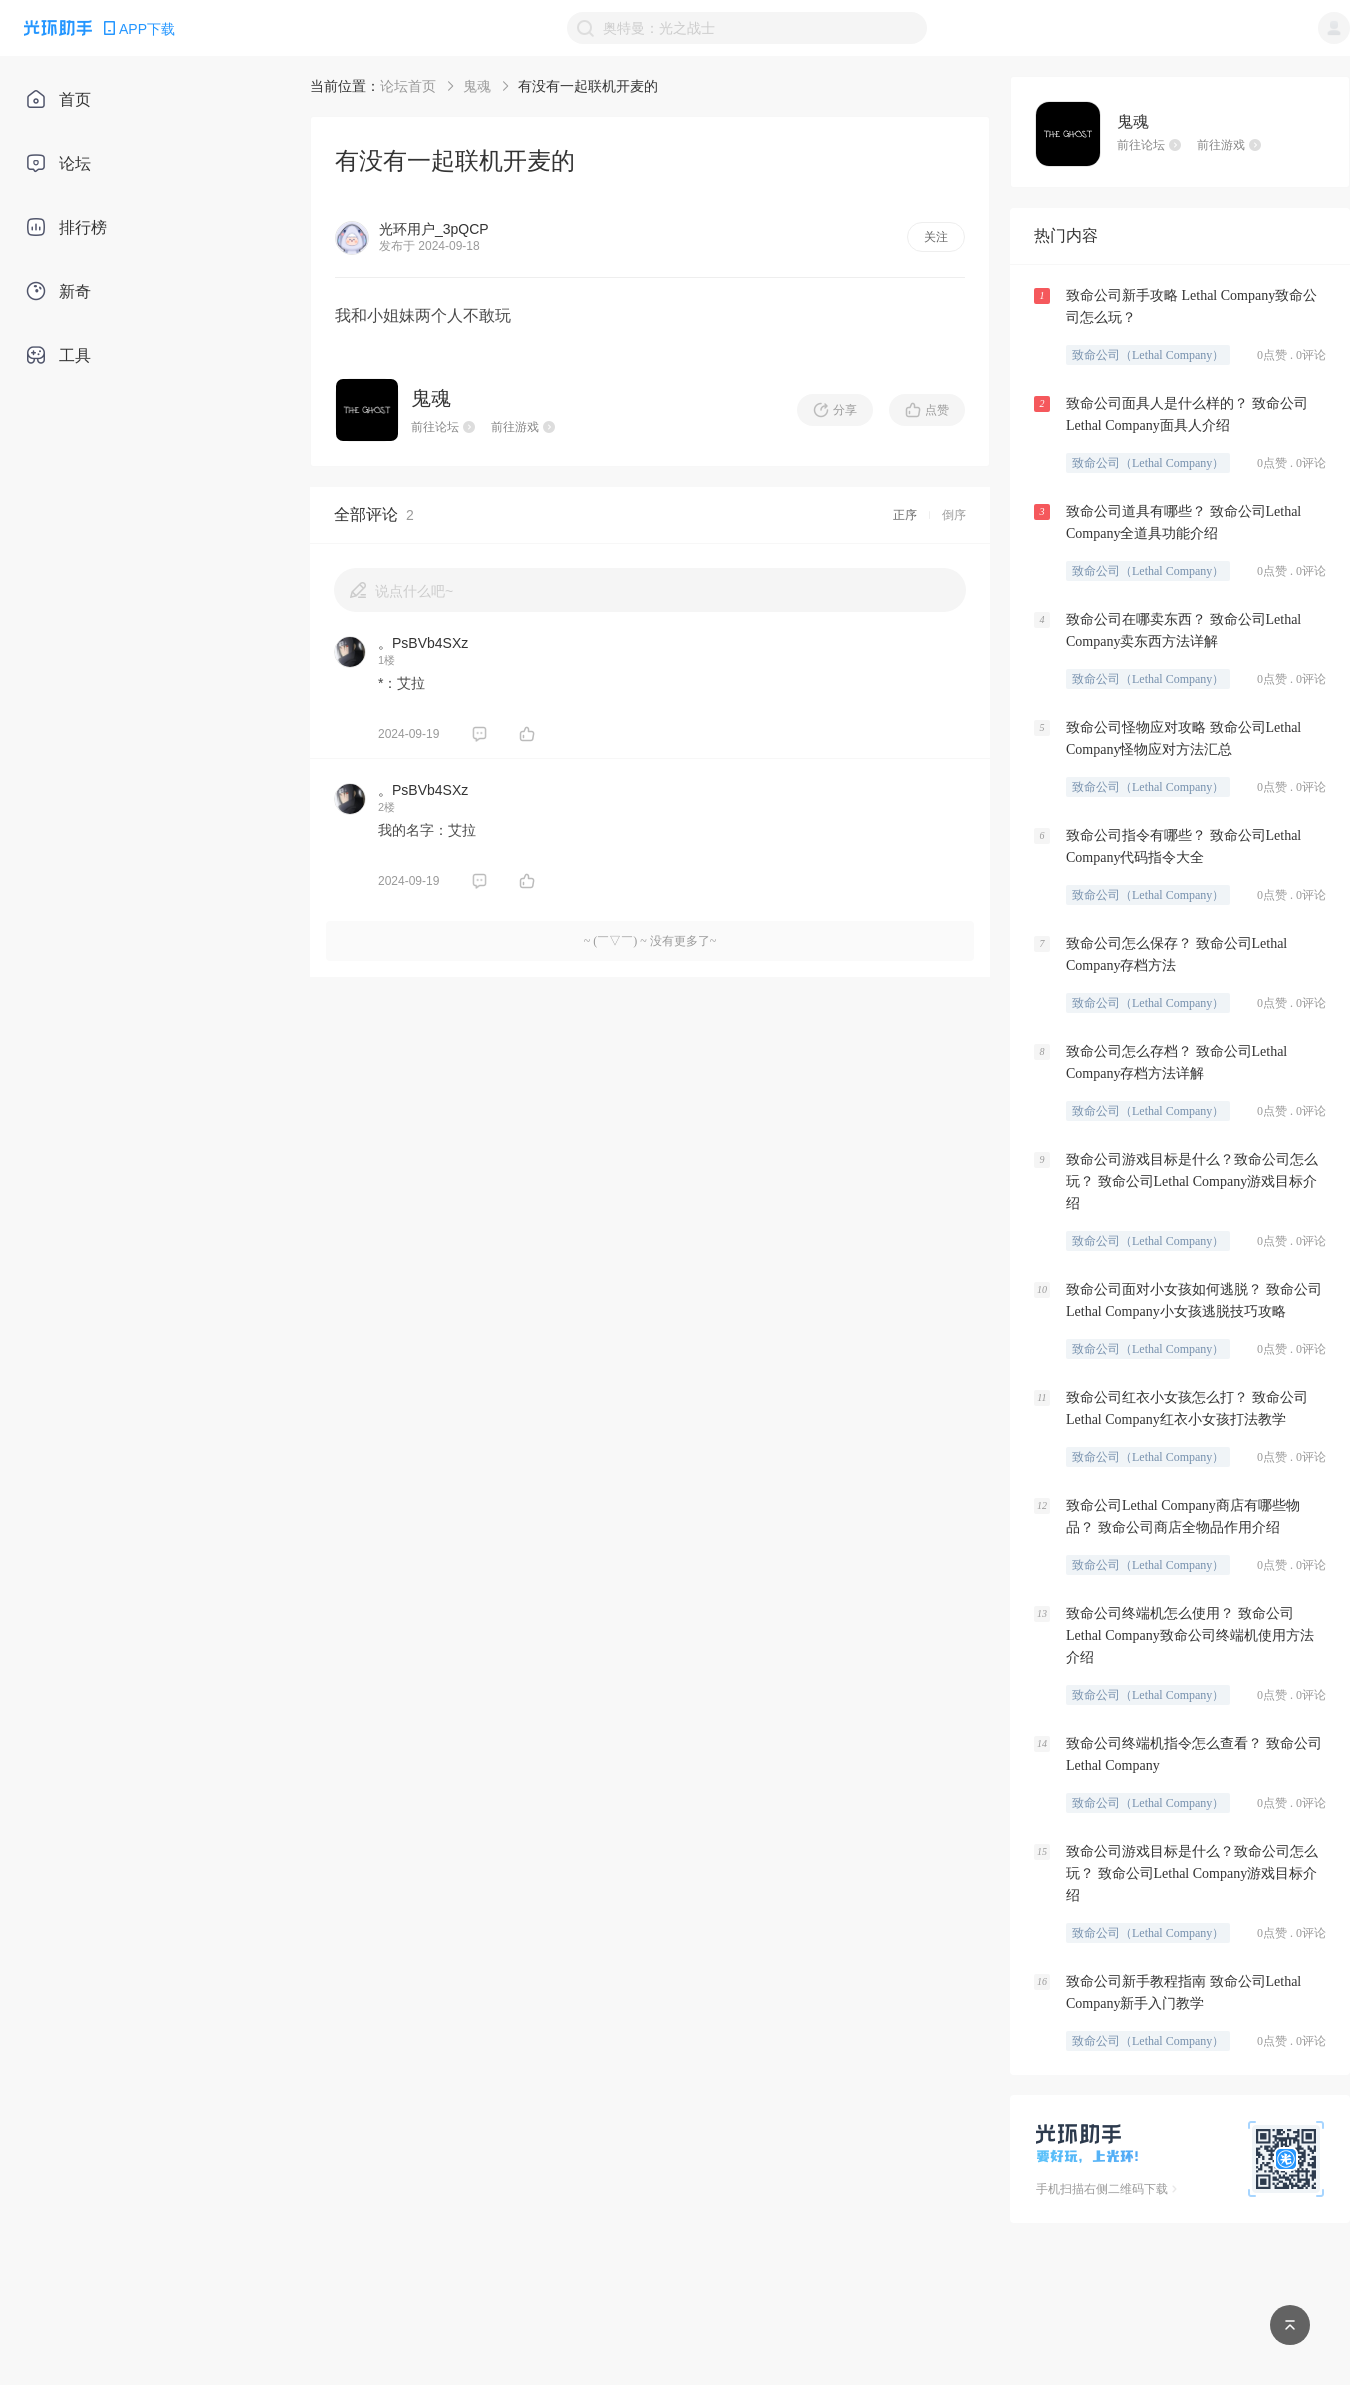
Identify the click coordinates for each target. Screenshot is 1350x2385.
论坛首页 (408, 86)
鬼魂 (477, 86)
